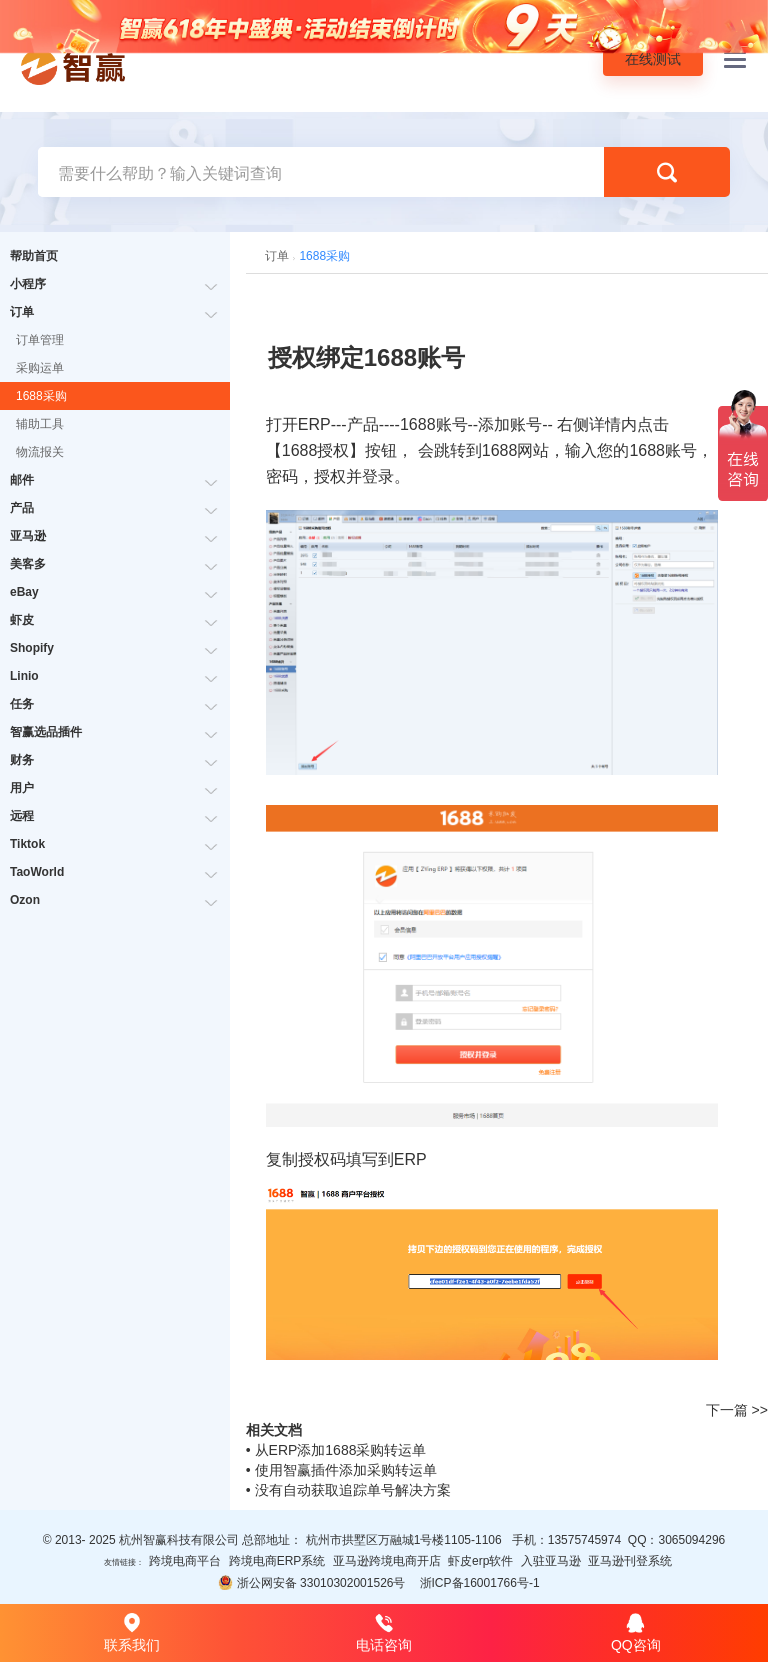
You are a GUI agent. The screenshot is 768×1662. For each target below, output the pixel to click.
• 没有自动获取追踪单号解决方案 (348, 1490)
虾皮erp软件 (480, 1561)
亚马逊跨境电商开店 (387, 1561)
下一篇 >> (737, 1410)
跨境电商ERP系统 (277, 1561)
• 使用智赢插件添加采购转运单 (341, 1470)
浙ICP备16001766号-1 (480, 1583)
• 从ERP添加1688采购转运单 (336, 1450)
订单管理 (40, 340)
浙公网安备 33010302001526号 (311, 1582)
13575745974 (584, 1540)
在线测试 (653, 59)
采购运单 (40, 368)
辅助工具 (40, 424)
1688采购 (41, 396)
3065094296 (691, 1540)
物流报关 (40, 452)
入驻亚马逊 (551, 1561)
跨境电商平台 (185, 1561)
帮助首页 (34, 256)
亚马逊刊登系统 (630, 1561)
